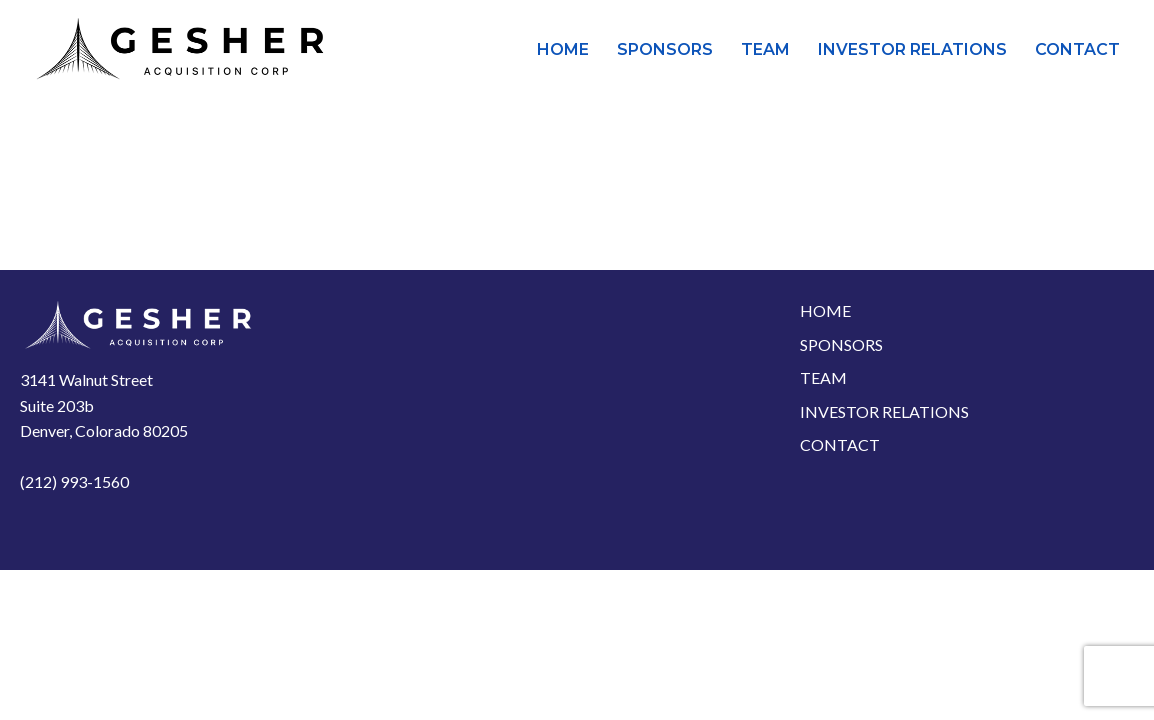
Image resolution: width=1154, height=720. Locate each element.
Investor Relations (912, 49)
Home (563, 49)
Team (765, 49)
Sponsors (665, 49)
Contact (1077, 49)
